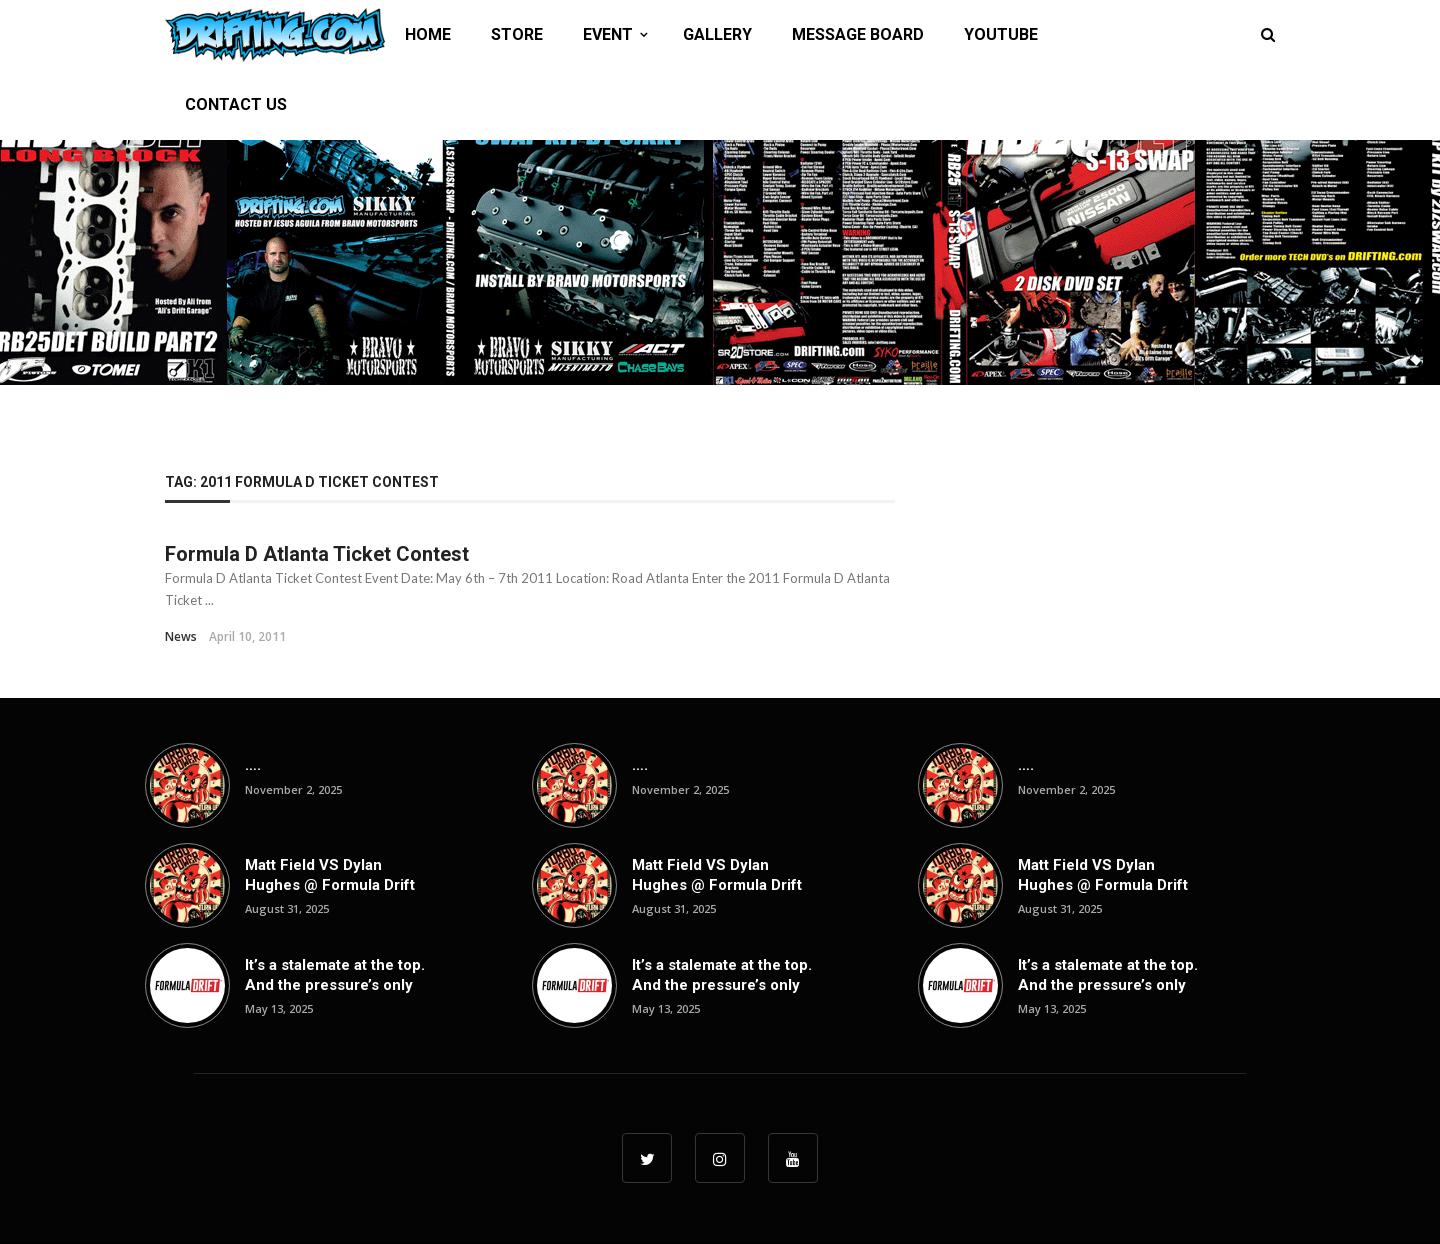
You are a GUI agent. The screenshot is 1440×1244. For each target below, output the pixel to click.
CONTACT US (236, 104)
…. (253, 765)
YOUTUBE (1001, 34)
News (181, 636)
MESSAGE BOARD (858, 34)
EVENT (608, 34)
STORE (517, 34)
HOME (428, 34)
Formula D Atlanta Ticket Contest (317, 554)
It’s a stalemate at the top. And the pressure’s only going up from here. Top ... (335, 994)
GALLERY (717, 34)
